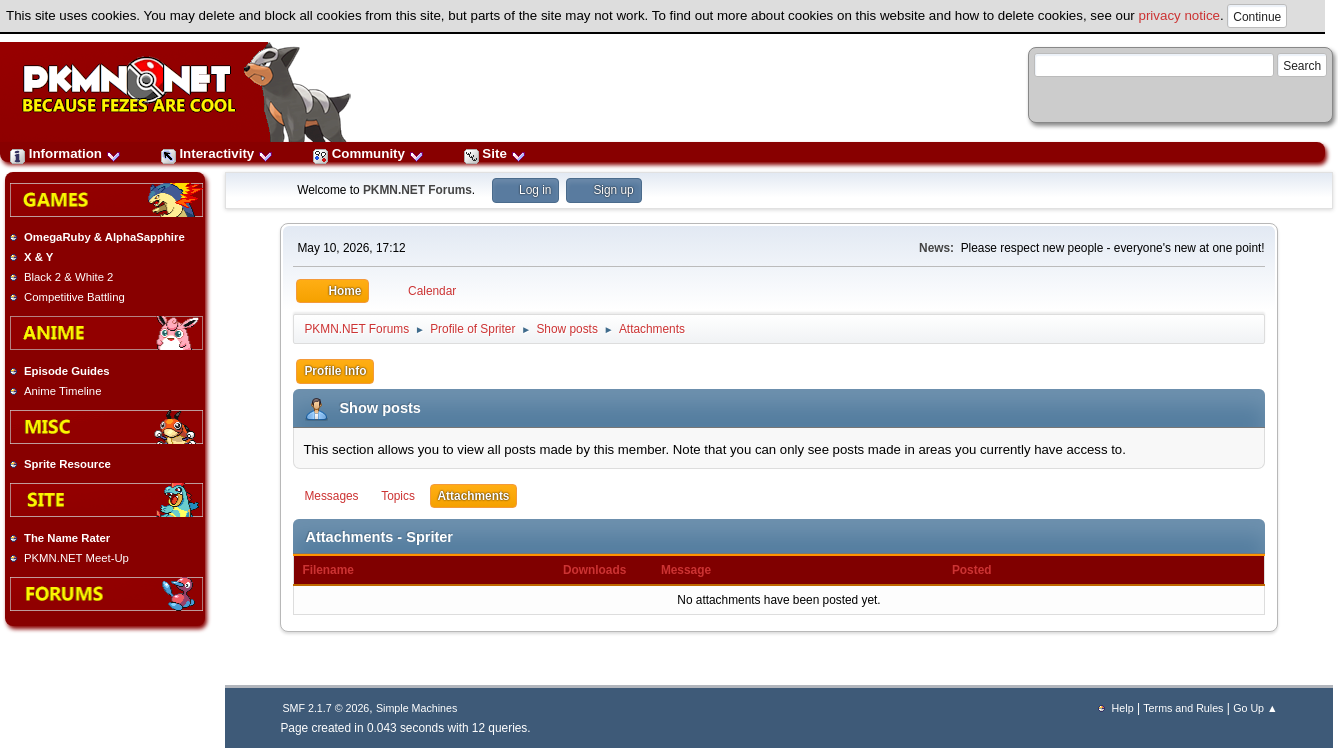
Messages (331, 496)
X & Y (38, 257)
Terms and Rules (1183, 708)
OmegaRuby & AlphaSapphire (104, 237)
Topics (398, 496)
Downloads (594, 570)
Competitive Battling (74, 297)
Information (65, 153)
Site (495, 153)
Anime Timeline (62, 391)
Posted (972, 570)
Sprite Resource (67, 464)
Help (1123, 708)
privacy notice (1180, 15)
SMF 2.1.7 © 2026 (325, 708)
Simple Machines (416, 708)
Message (686, 570)
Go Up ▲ (1255, 708)
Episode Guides (67, 371)
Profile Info (335, 371)
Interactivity (217, 153)
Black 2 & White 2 (68, 277)
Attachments (474, 496)
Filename (338, 570)
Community (368, 153)
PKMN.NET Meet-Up (76, 558)
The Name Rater (67, 538)
